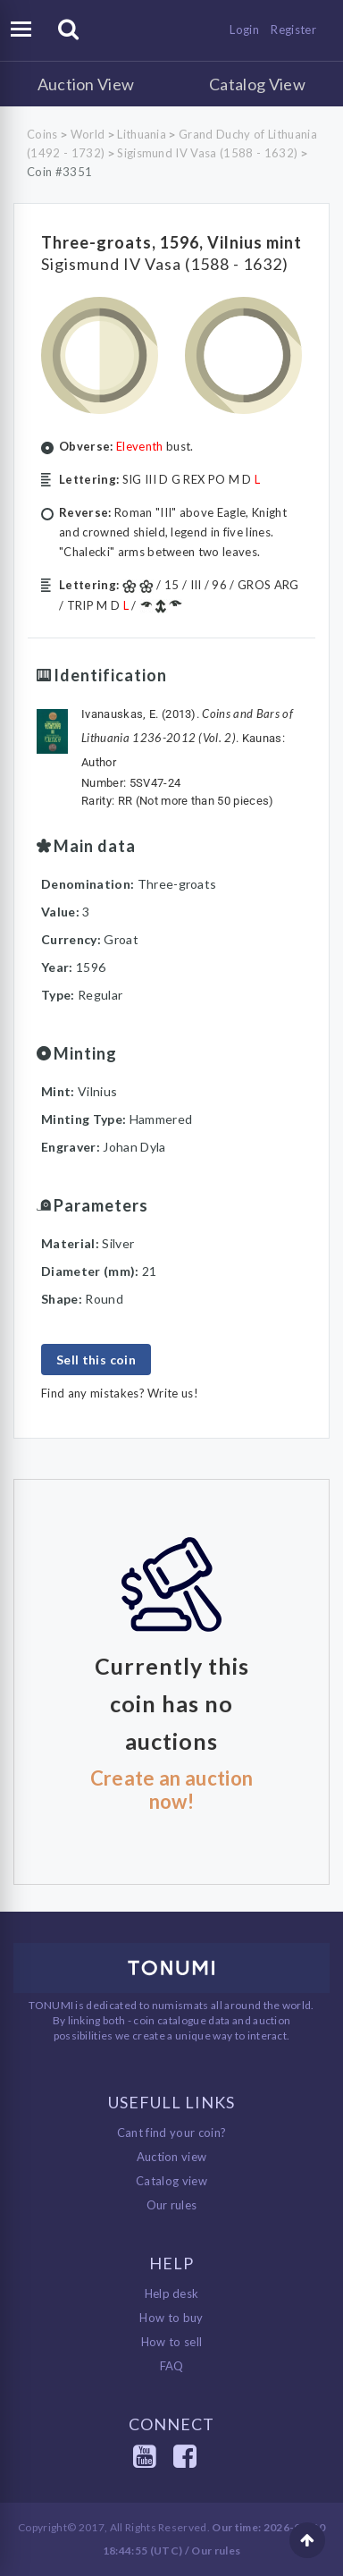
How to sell (172, 2342)
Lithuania (141, 134)
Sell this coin (96, 1359)
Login (244, 29)
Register (293, 29)
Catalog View (257, 84)
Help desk (172, 2293)
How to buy (171, 2317)
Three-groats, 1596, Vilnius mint (171, 242)
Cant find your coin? (172, 2132)
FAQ (172, 2366)
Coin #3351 (59, 172)
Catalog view (171, 2181)
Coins (42, 134)
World (88, 134)
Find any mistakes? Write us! (119, 1393)
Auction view (172, 2156)
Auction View (86, 84)
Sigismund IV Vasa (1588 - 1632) (207, 153)
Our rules (171, 2205)
